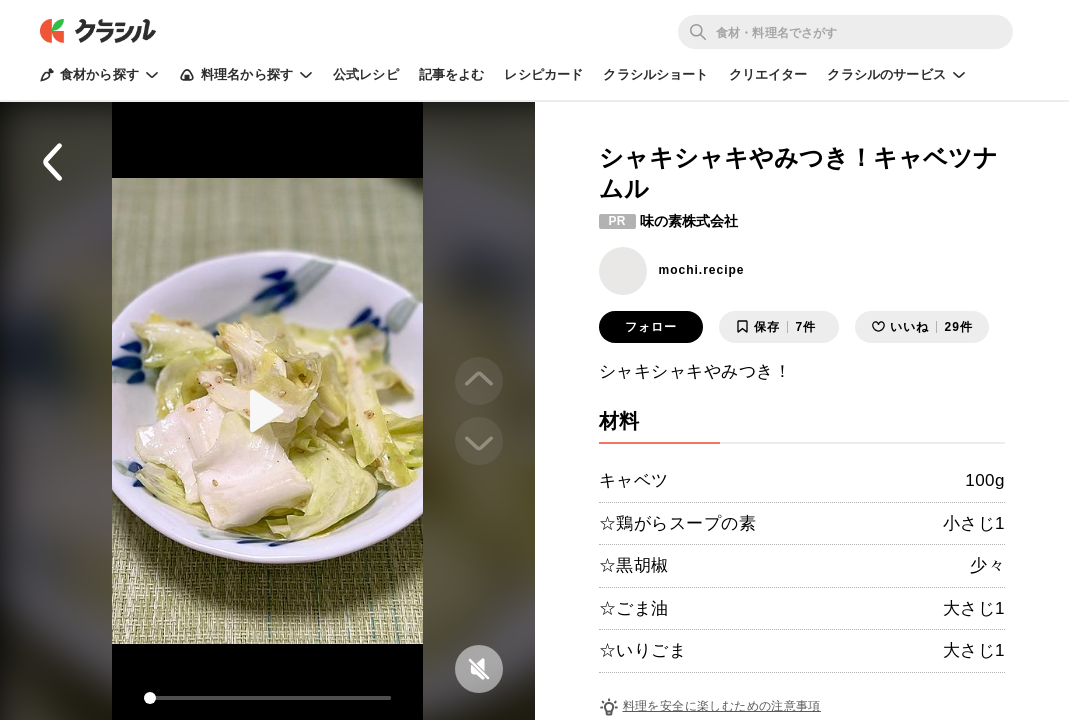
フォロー (651, 327)
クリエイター (768, 74)
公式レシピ (366, 74)
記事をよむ (452, 74)
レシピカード (543, 74)
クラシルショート (655, 74)
